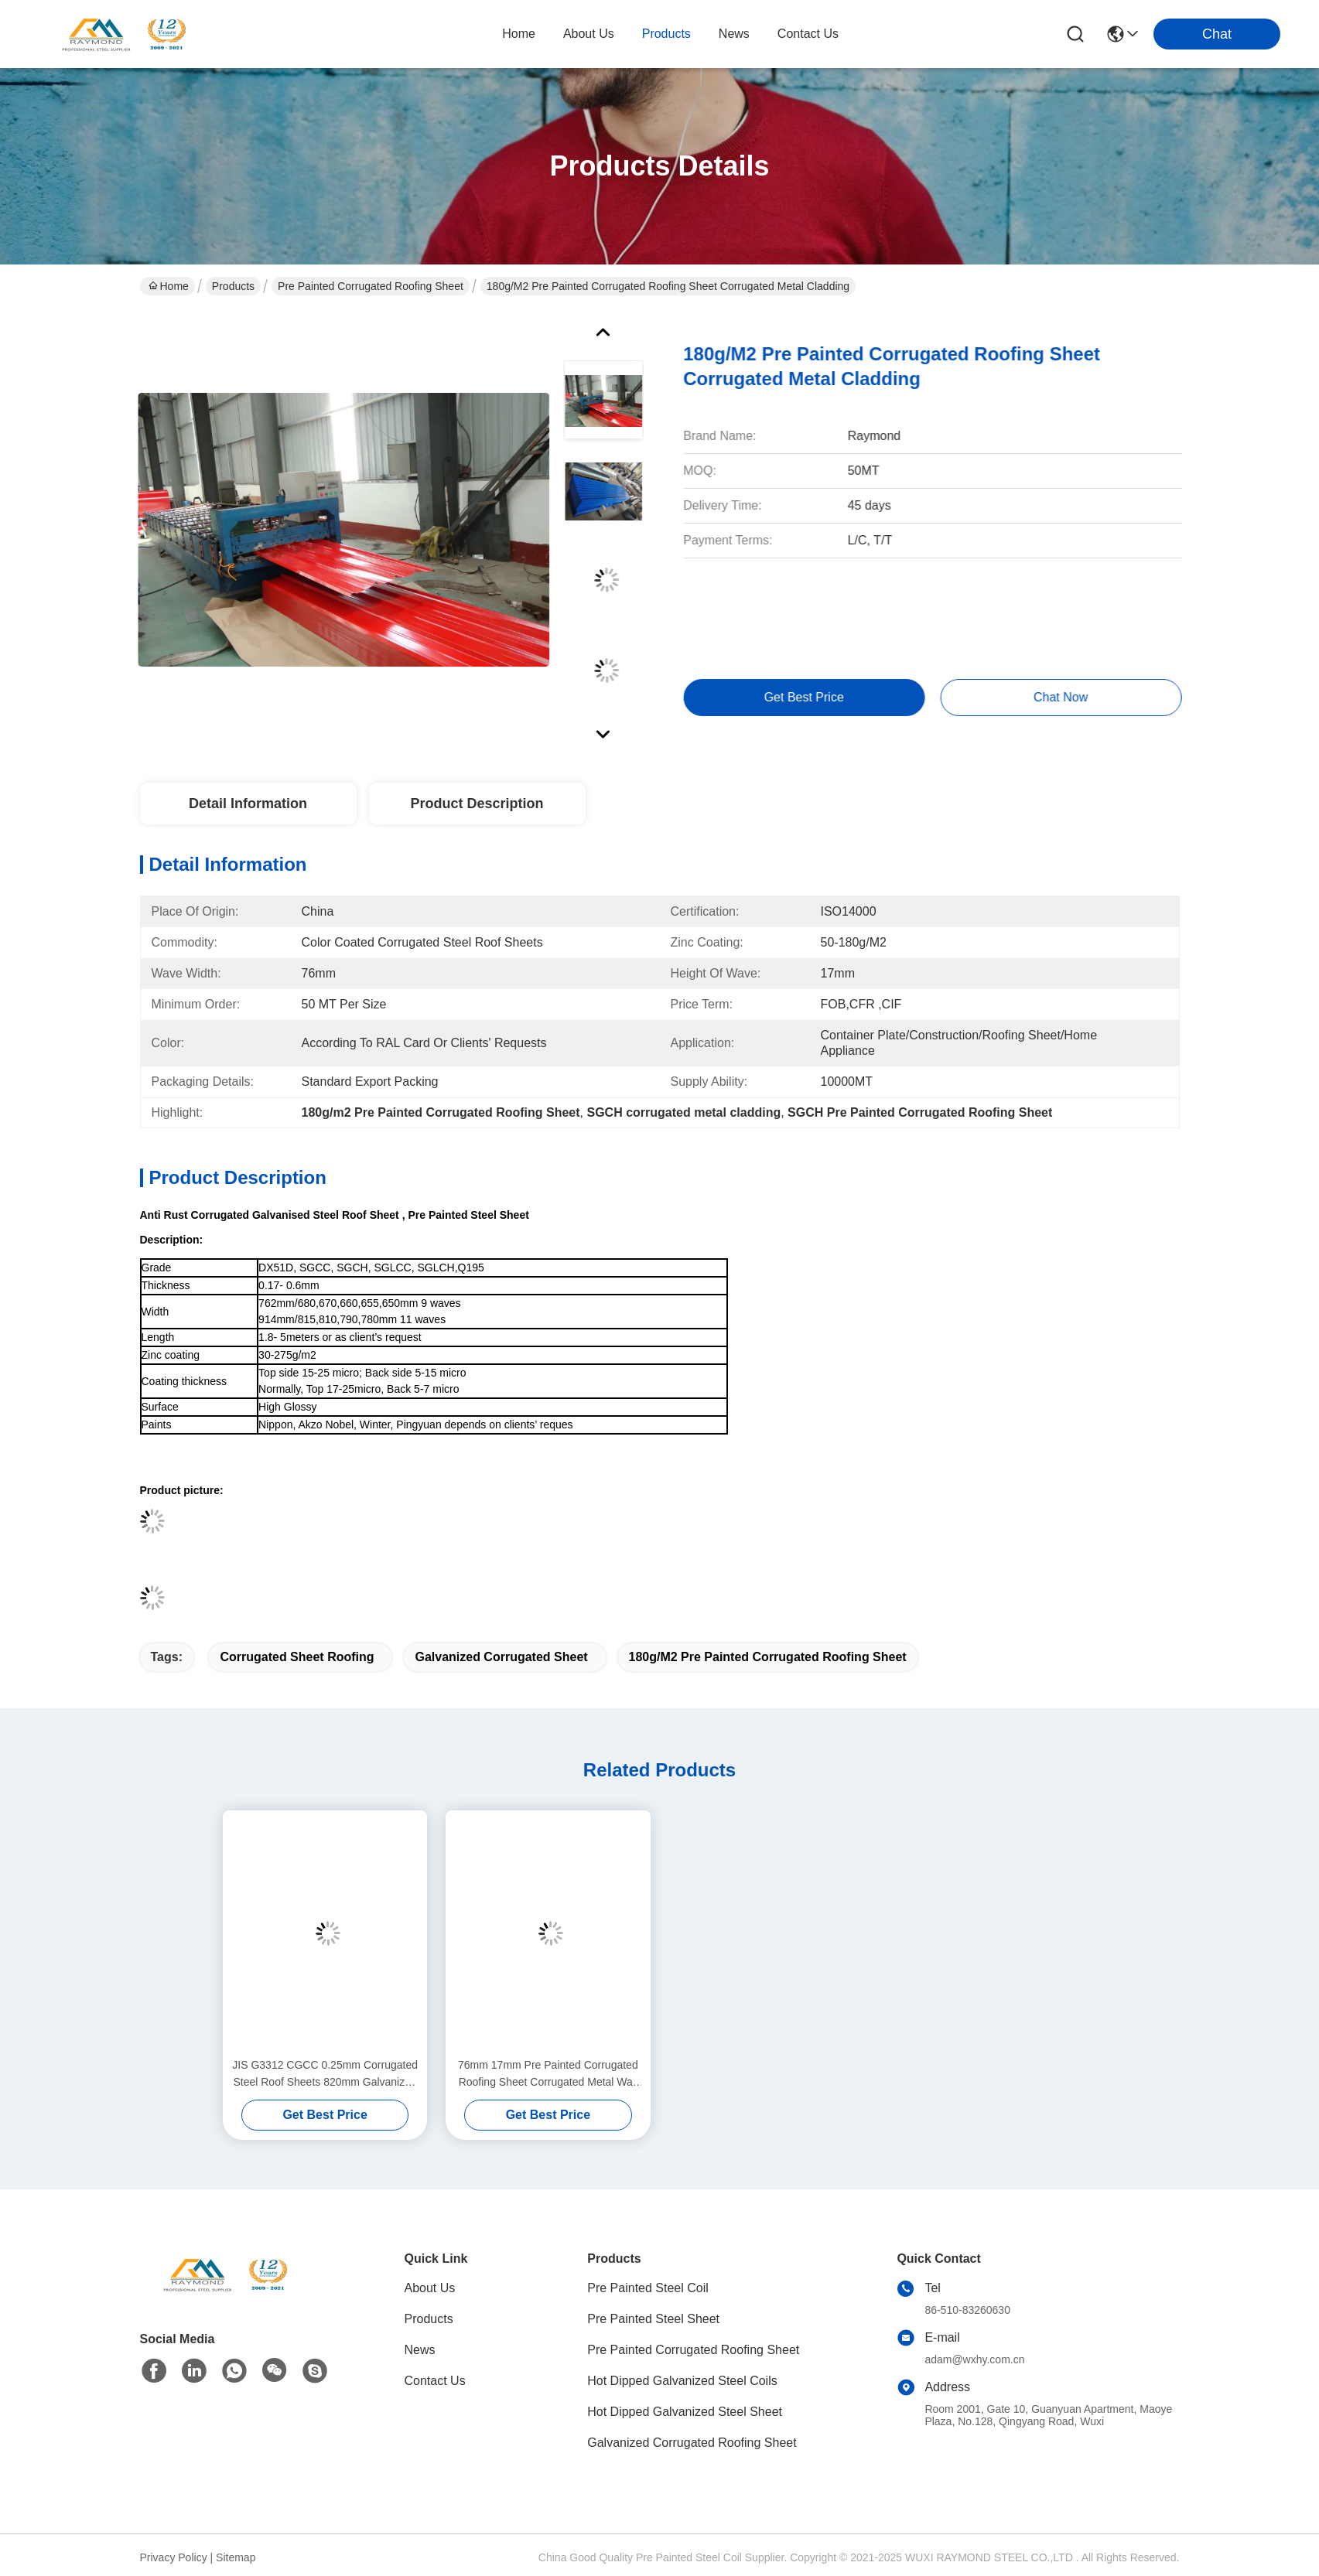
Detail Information (248, 803)
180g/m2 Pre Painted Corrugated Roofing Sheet (768, 1656)
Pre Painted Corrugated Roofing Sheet (370, 286)
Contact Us (435, 2380)
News (420, 2349)
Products (233, 286)
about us (588, 33)
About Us (430, 2288)
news (734, 33)
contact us (808, 33)
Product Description (476, 803)
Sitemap (235, 2557)
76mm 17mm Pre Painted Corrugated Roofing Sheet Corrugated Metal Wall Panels (548, 2074)
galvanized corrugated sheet (501, 1656)
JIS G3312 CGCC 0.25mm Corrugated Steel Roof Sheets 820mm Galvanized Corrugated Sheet (325, 2074)
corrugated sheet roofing (297, 1656)
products (666, 33)
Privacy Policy (173, 2557)
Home (518, 33)
